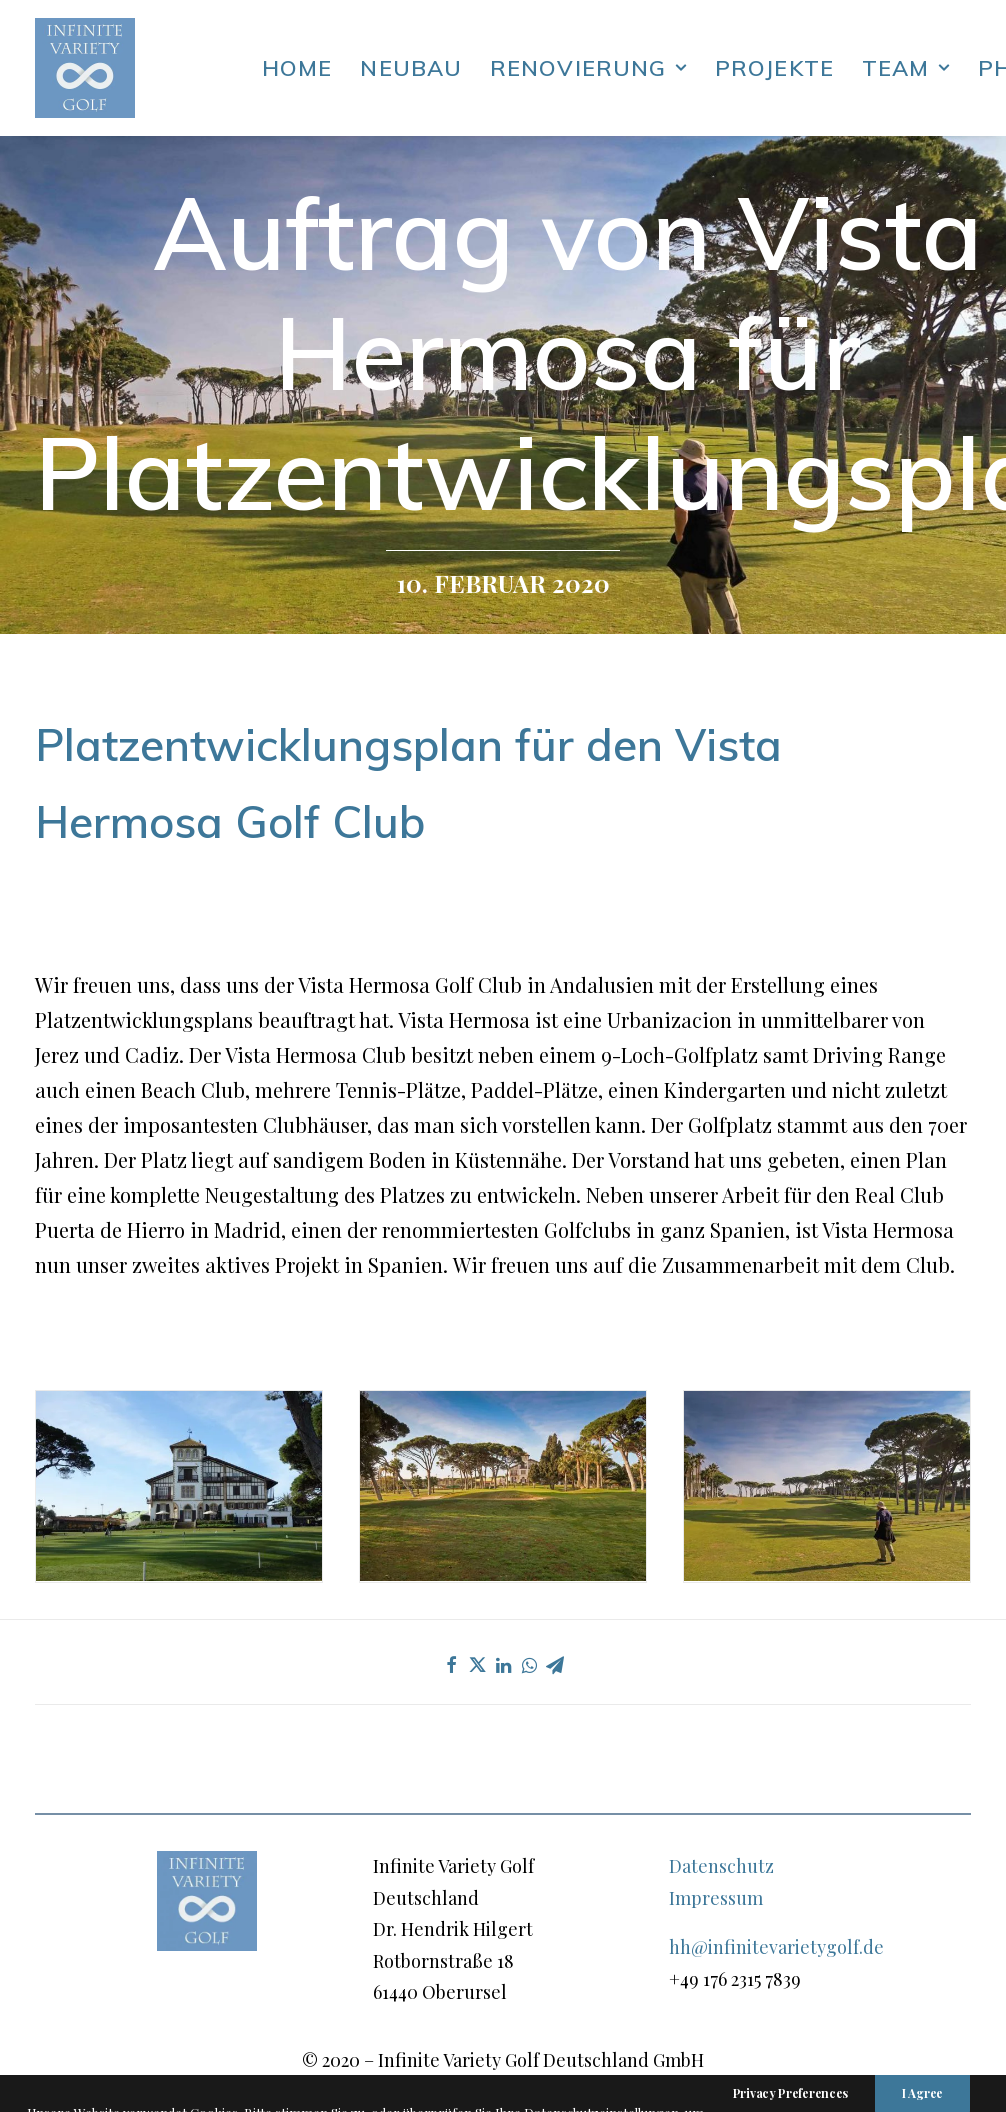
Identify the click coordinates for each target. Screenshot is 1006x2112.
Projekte (774, 68)
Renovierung (588, 68)
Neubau (411, 68)
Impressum (716, 1898)
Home (297, 68)
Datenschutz (721, 1866)
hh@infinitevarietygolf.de (776, 1947)
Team (906, 68)
